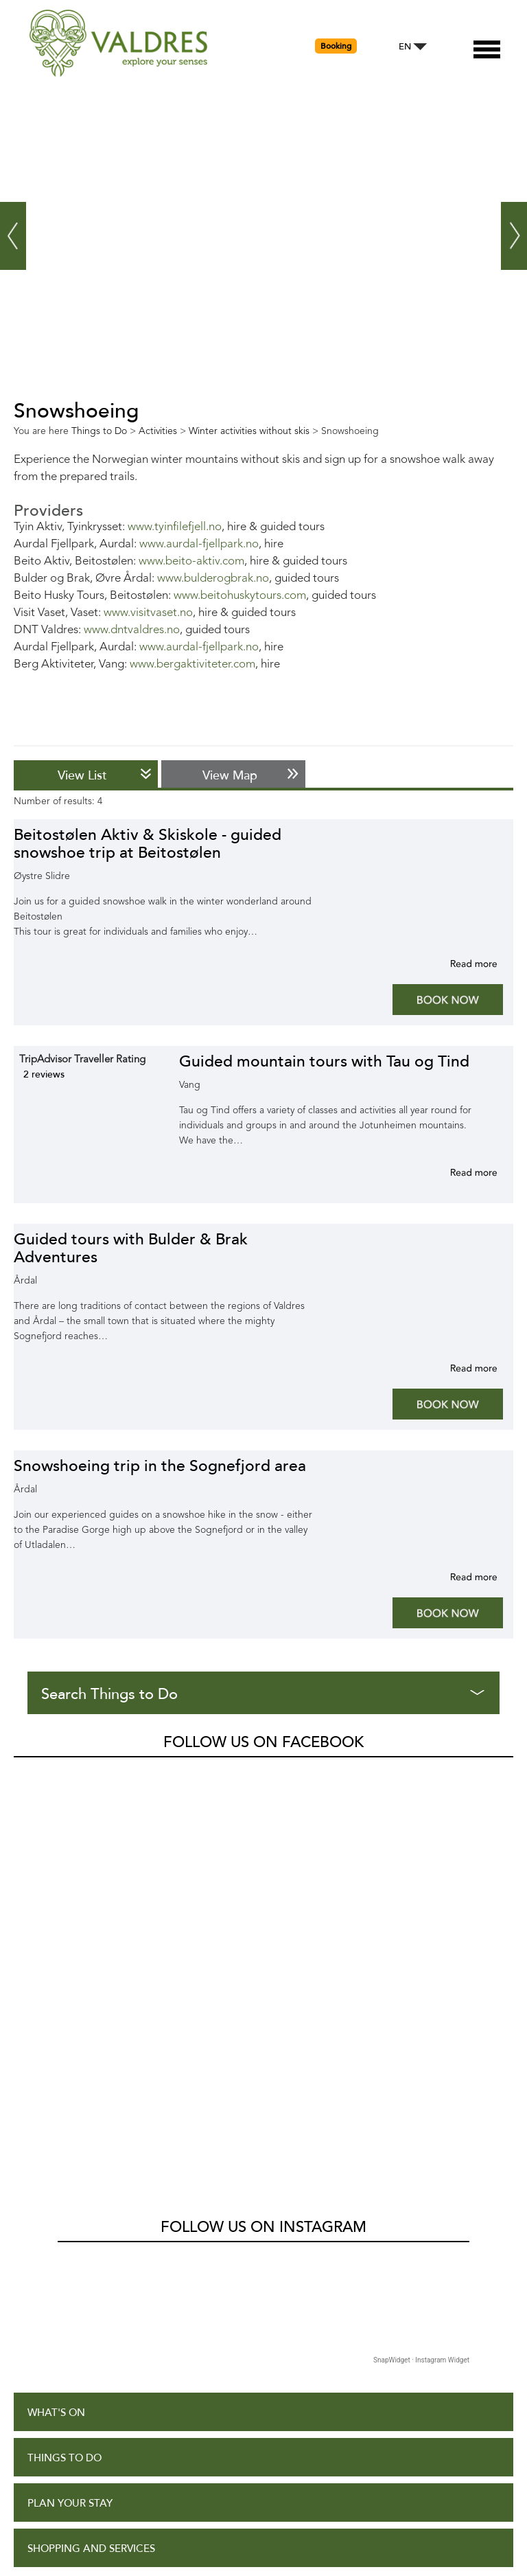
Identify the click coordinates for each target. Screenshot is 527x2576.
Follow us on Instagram (263, 1820)
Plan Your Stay (70, 2096)
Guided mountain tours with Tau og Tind (324, 1061)
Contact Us (60, 2430)
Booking (335, 46)
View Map (229, 775)
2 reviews (44, 1074)
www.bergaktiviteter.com (192, 664)
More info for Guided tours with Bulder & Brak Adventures (457, 1368)
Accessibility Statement (94, 2340)
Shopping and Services (91, 2141)
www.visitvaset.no (148, 613)
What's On (56, 2006)
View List (82, 775)
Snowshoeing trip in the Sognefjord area (160, 1466)
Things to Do (64, 2051)
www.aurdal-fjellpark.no (199, 544)
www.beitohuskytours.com (240, 596)
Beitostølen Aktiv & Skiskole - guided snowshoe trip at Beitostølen (147, 843)
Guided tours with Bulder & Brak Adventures (131, 1248)
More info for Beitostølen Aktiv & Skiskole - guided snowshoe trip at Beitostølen (457, 963)
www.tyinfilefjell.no (175, 527)
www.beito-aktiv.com (191, 561)
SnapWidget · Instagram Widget (421, 1953)
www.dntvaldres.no (132, 630)
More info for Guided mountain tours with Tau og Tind (457, 1172)
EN (405, 47)
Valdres (32, 1772)
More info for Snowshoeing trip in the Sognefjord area (457, 1577)
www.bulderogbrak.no (213, 578)
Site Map (50, 2385)
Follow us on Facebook (263, 1742)
